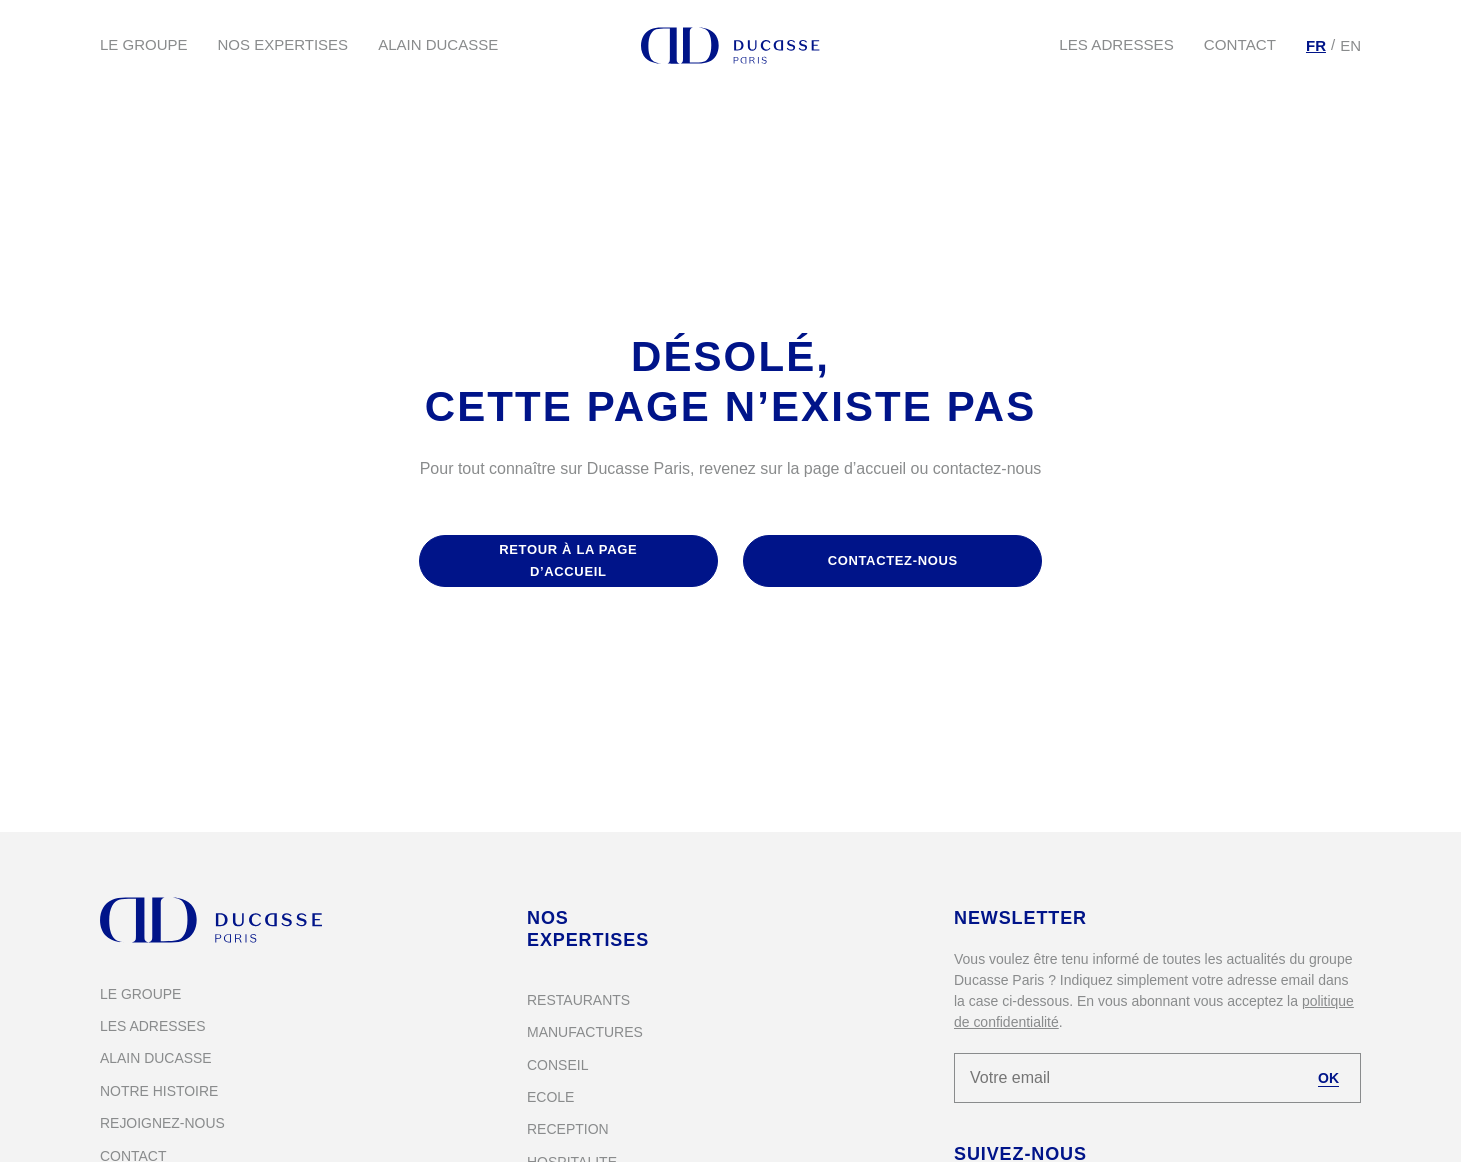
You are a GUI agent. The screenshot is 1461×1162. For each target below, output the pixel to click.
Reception (568, 1129)
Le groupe (144, 44)
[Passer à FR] (1316, 45)
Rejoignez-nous (162, 1123)
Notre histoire (159, 1091)
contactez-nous (893, 560)
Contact (1240, 44)
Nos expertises (283, 44)
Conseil (557, 1065)
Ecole (550, 1097)
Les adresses (1117, 44)
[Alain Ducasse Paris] (731, 45)
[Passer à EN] (1350, 45)
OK (1328, 1078)
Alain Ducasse (438, 44)
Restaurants (578, 1000)
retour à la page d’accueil (568, 560)
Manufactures (585, 1032)
